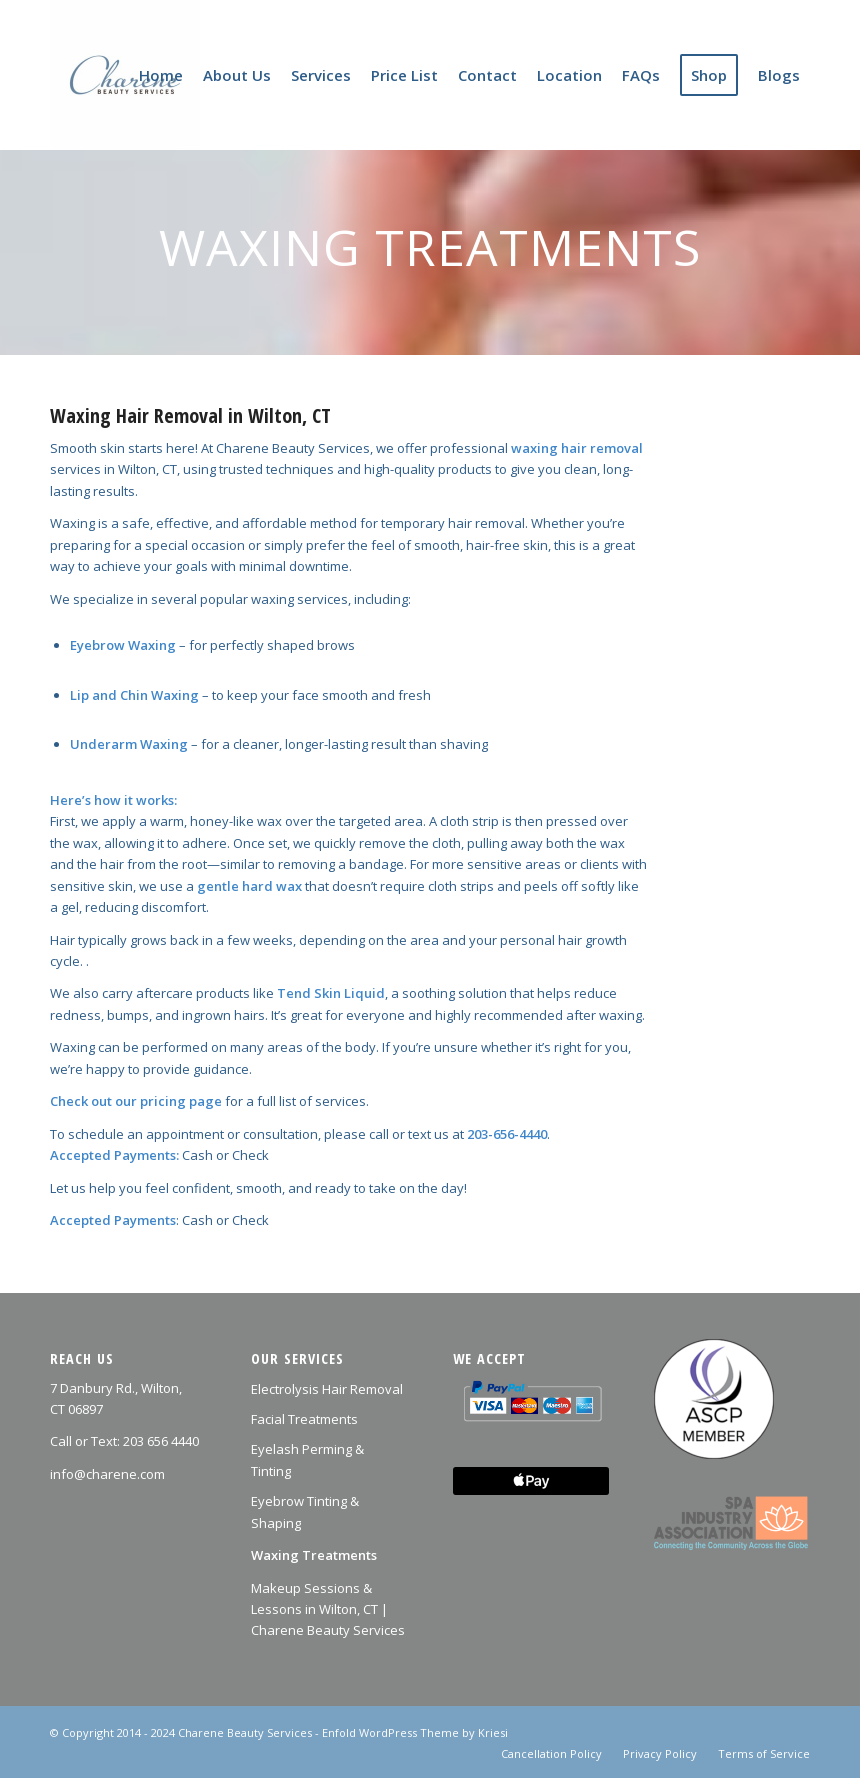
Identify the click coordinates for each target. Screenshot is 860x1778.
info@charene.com (107, 1474)
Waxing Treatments (314, 1555)
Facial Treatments (304, 1419)
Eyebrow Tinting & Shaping (305, 1511)
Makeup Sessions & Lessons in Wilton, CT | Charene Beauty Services (328, 1609)
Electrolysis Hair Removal (327, 1389)
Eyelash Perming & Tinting (307, 1459)
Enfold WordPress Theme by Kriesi (415, 1732)
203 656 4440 (161, 1441)
